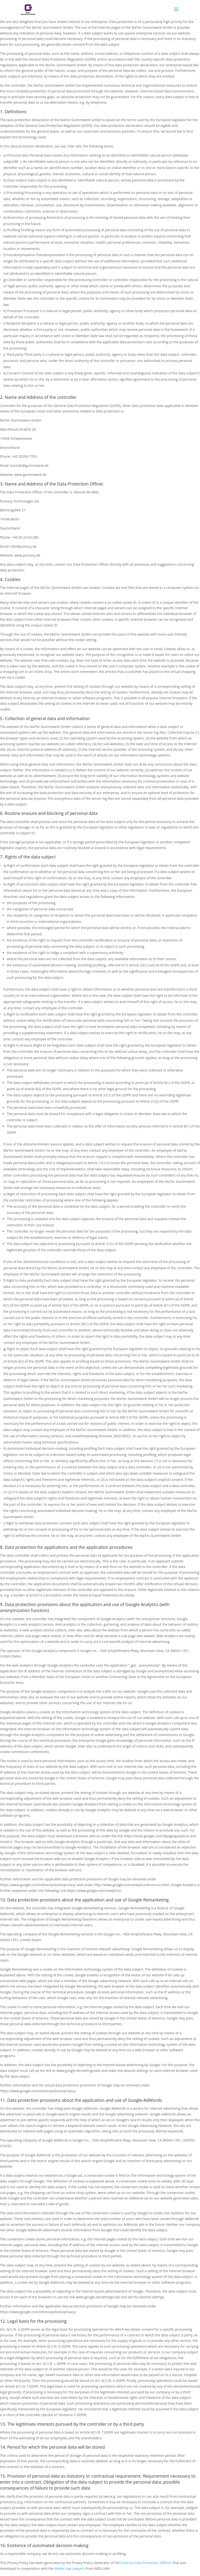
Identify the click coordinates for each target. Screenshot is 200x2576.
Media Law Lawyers (69, 2568)
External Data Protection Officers (146, 2562)
